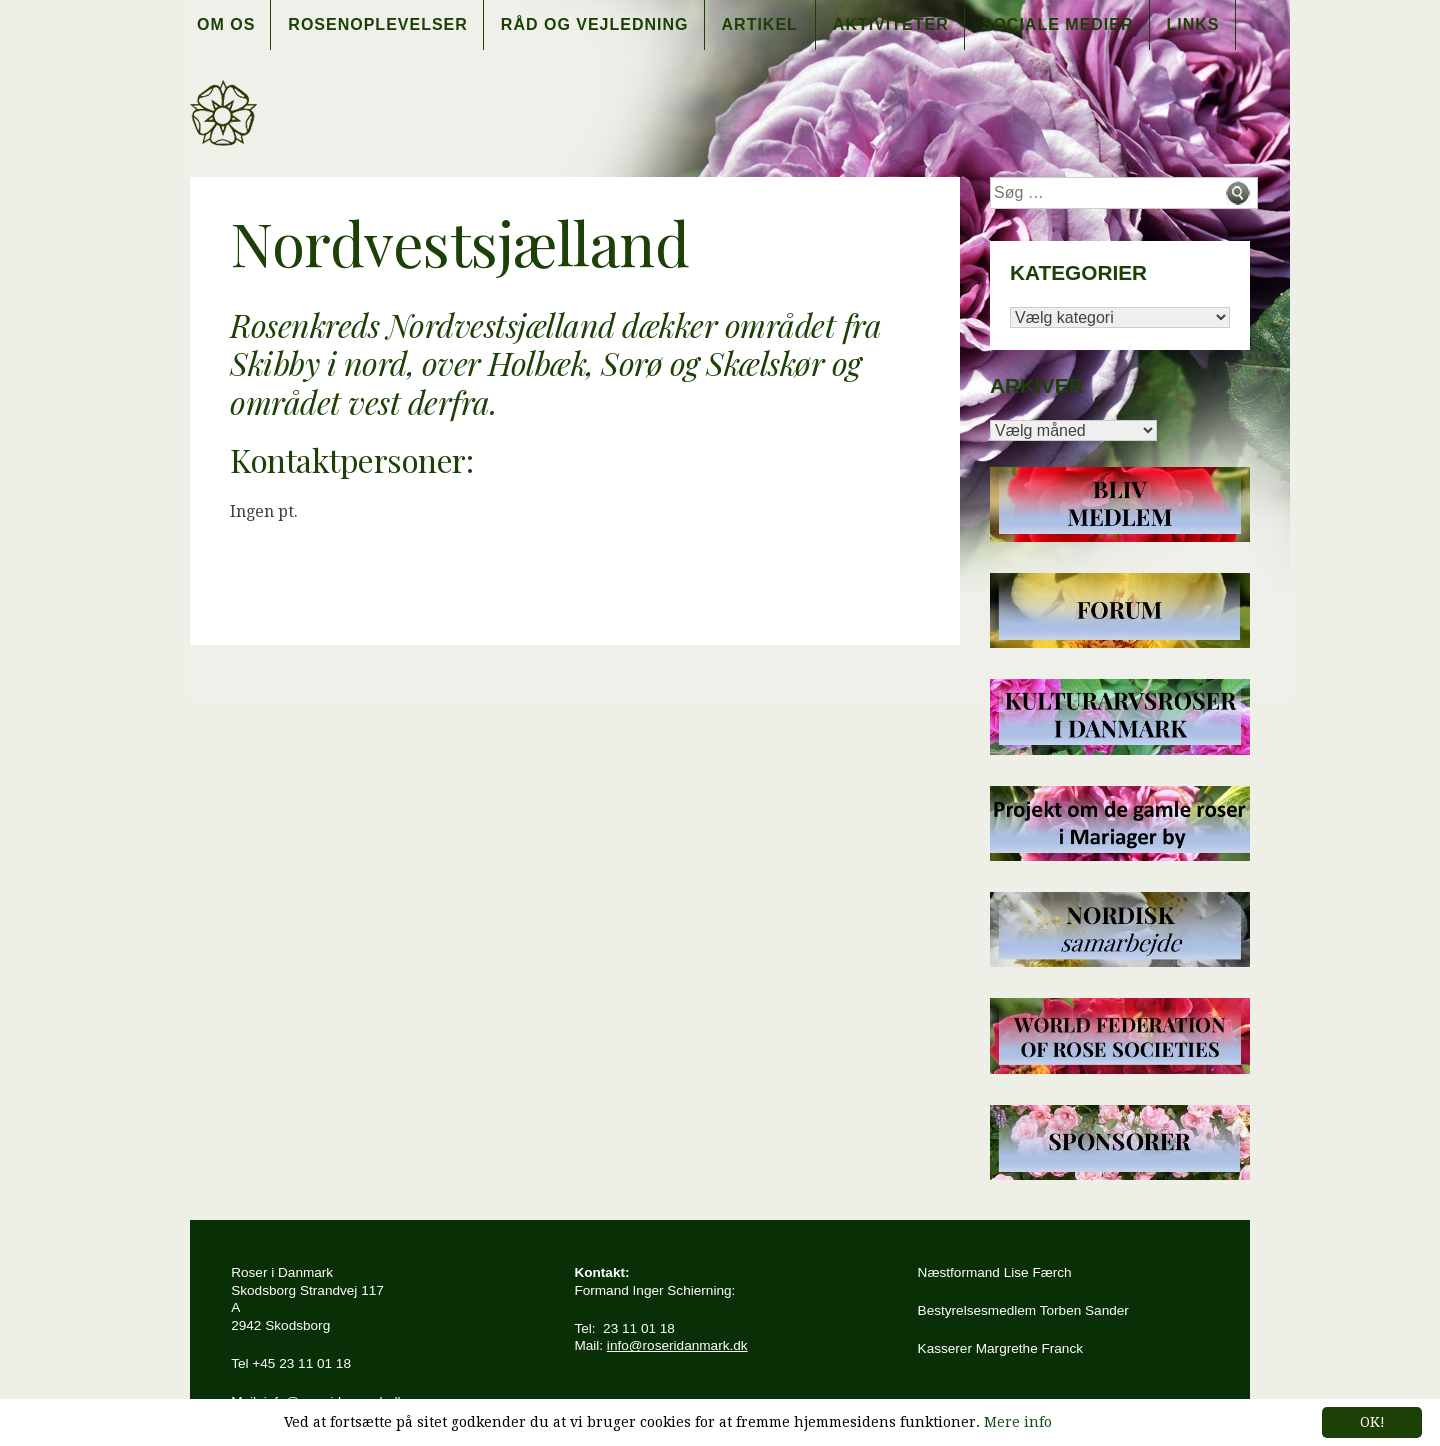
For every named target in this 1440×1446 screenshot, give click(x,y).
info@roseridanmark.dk (677, 1345)
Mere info (1018, 1422)
